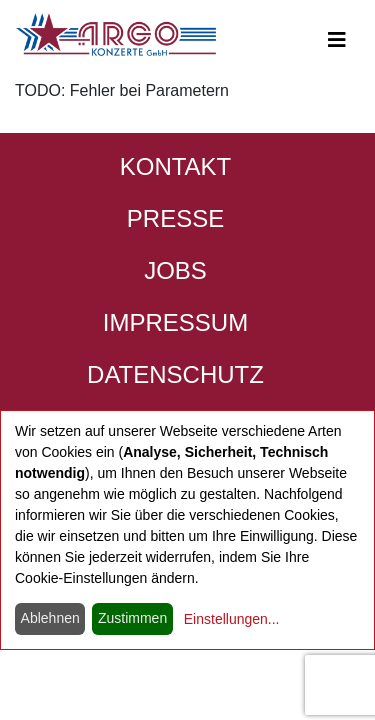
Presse (175, 218)
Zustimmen (132, 618)
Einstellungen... (232, 619)
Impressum (175, 322)
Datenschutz (175, 374)
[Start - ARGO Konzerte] (116, 34)
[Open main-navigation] (337, 40)
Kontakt (176, 166)
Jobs (175, 270)
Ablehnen (50, 618)
